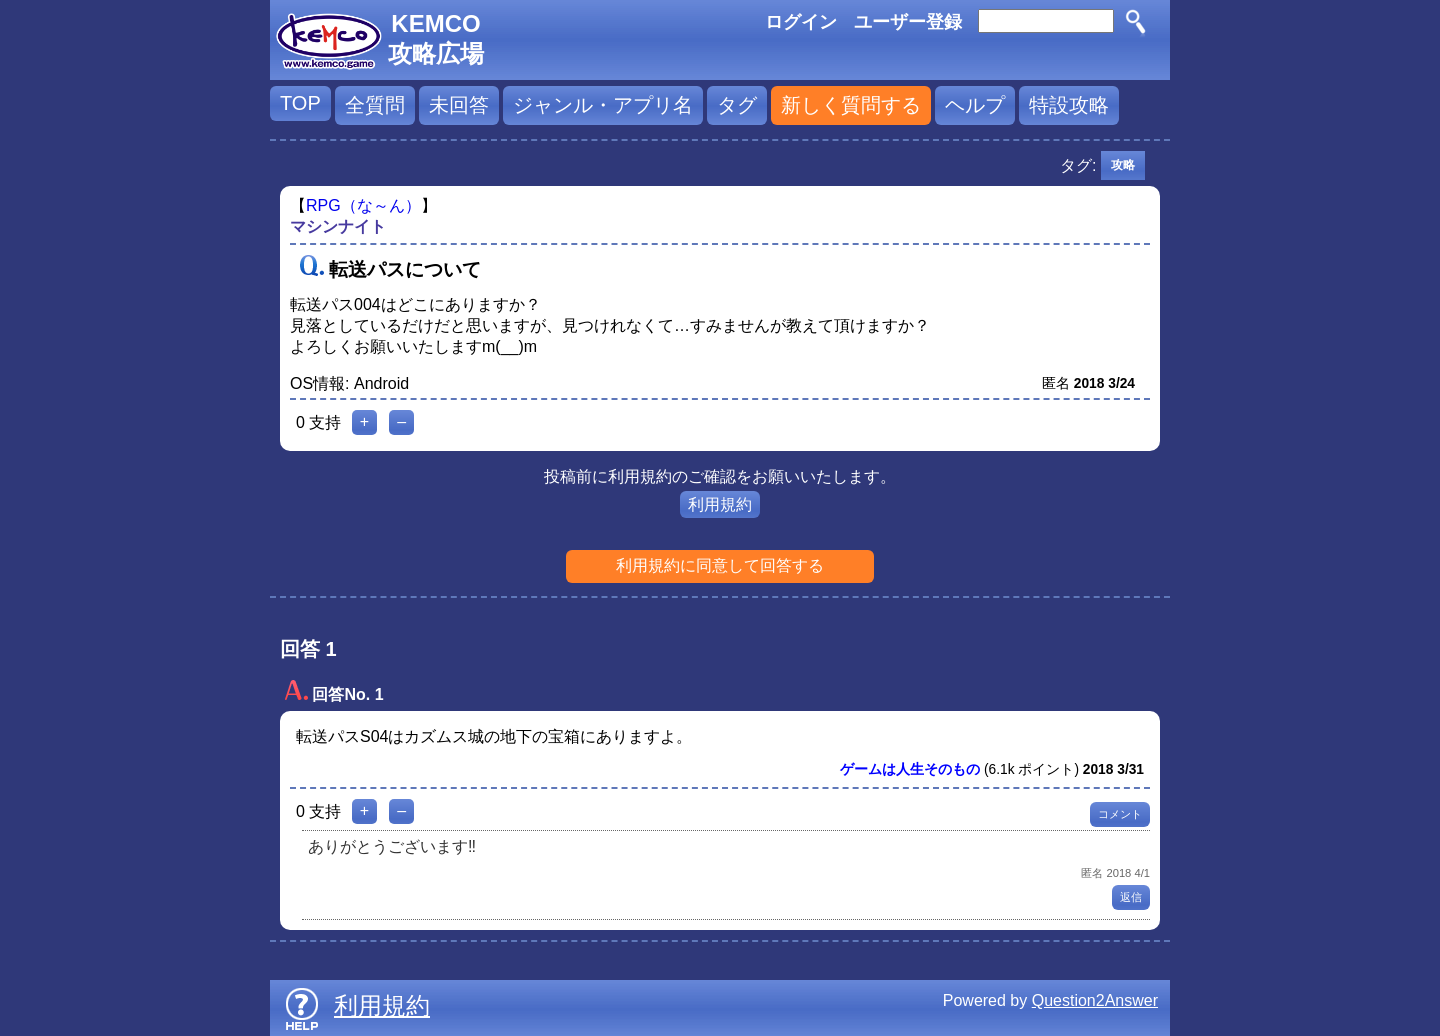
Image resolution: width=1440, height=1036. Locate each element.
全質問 (375, 105)
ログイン (801, 22)
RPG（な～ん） (363, 205)
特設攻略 (1069, 105)
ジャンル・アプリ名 (603, 105)
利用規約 (720, 504)
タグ (737, 105)
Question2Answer (1095, 1000)
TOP (300, 103)
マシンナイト (338, 226)
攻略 (1123, 165)
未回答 (459, 105)
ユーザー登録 (908, 22)
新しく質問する (851, 105)
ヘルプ (975, 105)
